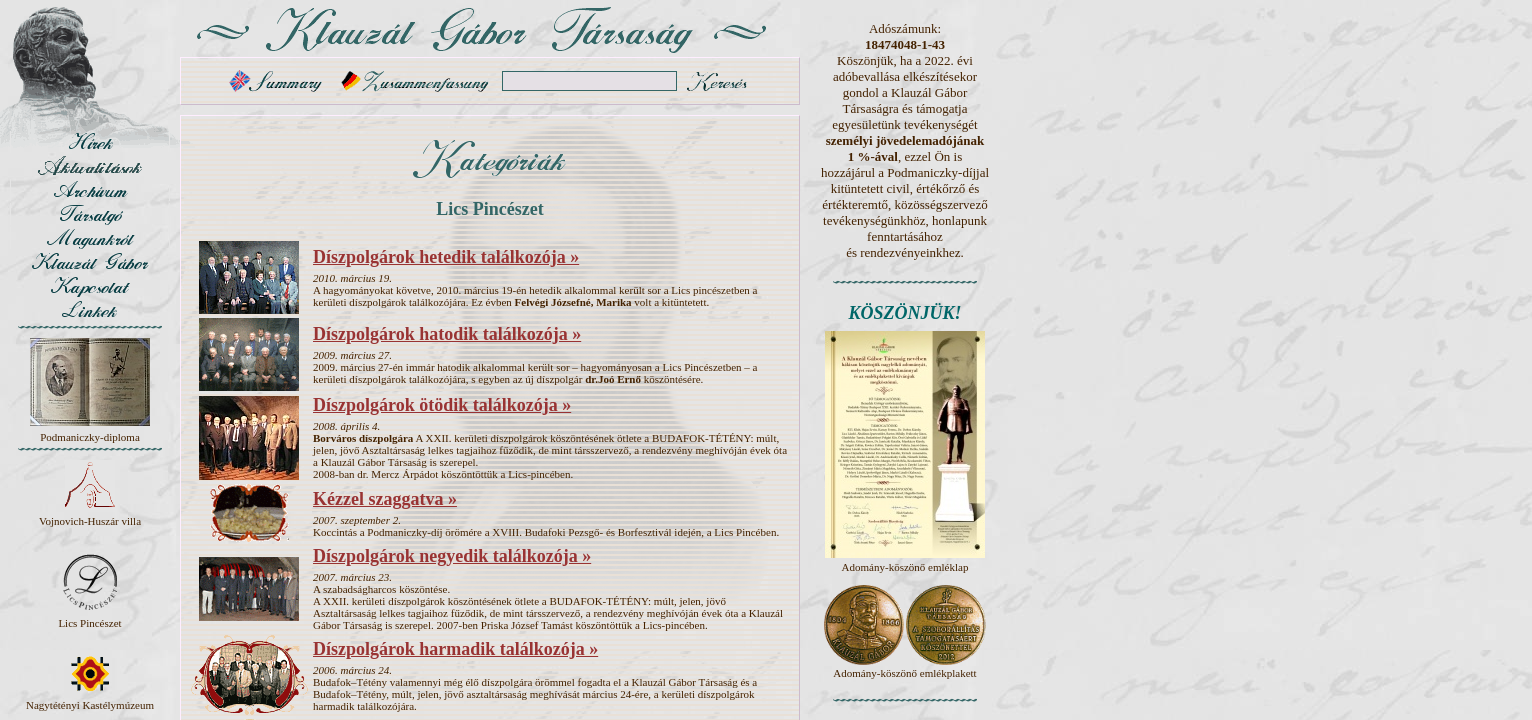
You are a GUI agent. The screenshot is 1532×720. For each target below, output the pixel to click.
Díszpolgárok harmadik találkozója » (455, 649)
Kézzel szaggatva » (385, 499)
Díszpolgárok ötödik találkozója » (442, 405)
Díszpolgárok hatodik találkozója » (447, 334)
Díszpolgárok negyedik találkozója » (452, 556)
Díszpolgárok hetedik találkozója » (446, 257)
